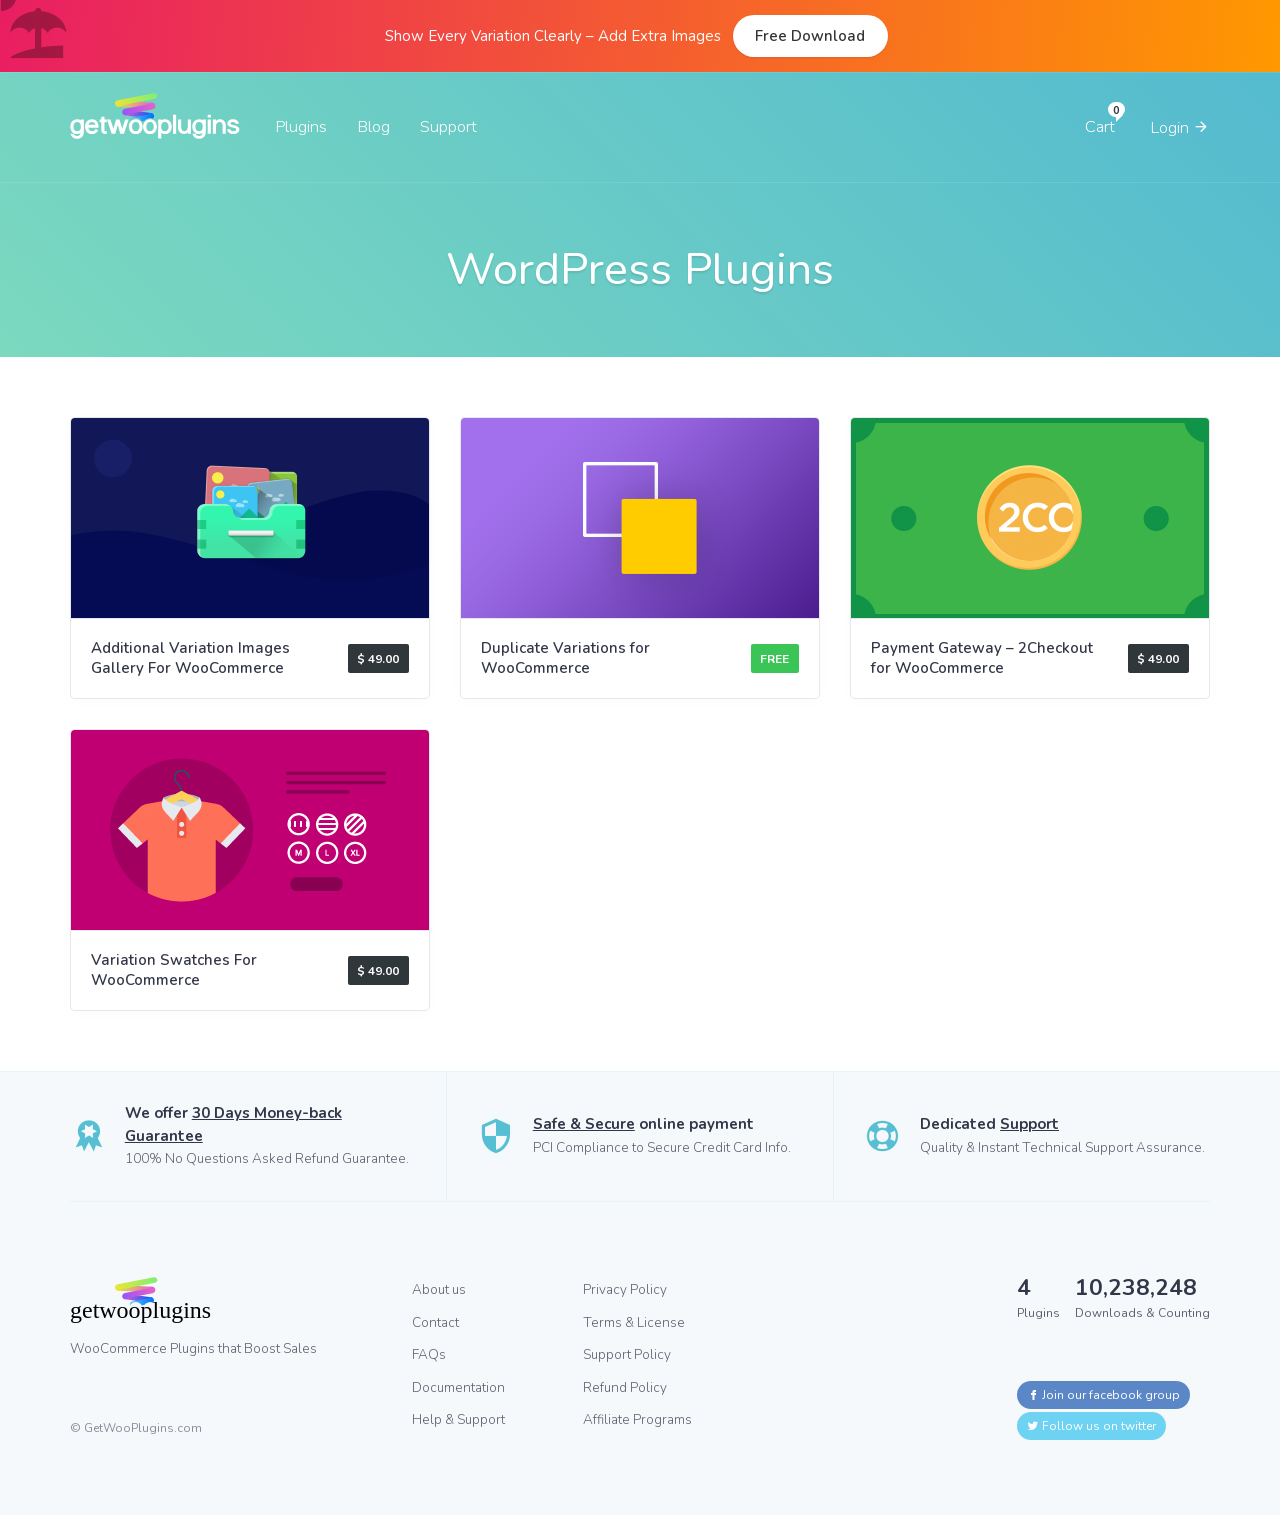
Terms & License (634, 1322)
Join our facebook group (1103, 1395)
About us (439, 1289)
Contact (435, 1322)
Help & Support (458, 1419)
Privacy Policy (625, 1289)
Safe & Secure (584, 1124)
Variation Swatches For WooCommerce (174, 970)
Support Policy (627, 1354)
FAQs (429, 1354)
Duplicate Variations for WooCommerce (565, 658)
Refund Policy (625, 1387)
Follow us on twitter (1091, 1426)
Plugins (301, 126)
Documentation (458, 1387)
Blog (373, 126)
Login (1180, 127)
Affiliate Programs (637, 1419)
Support (448, 126)
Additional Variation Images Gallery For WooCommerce (190, 658)
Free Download (810, 36)
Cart (1100, 126)
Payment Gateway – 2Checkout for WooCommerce (982, 658)
